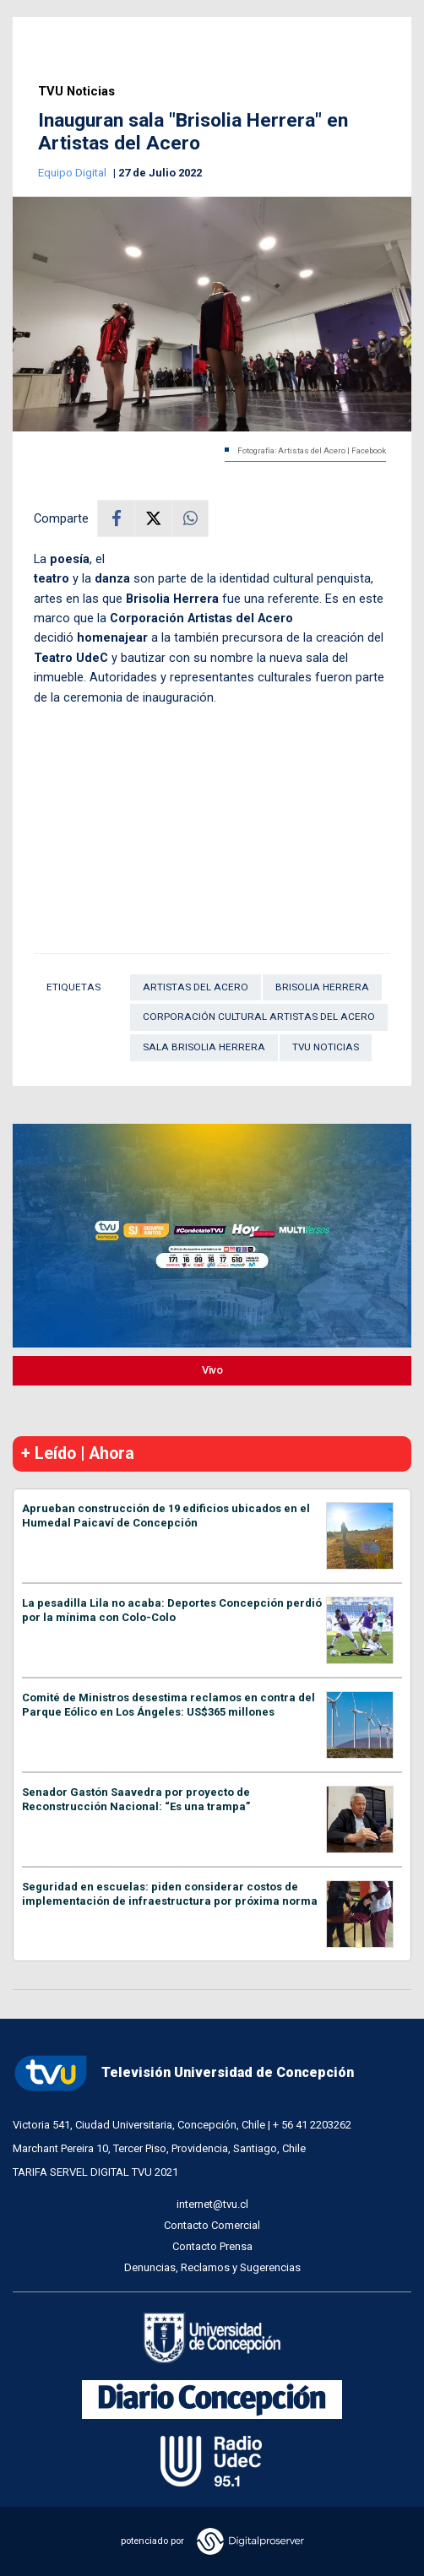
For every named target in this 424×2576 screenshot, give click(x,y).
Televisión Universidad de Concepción (183, 2073)
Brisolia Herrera (322, 987)
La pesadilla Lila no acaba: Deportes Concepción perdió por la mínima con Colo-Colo (172, 1610)
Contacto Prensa (212, 2246)
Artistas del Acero (195, 987)
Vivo (212, 1370)
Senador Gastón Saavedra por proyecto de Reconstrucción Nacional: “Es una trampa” (136, 1799)
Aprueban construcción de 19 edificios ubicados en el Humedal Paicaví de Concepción (166, 1515)
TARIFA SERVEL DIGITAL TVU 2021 (95, 2172)
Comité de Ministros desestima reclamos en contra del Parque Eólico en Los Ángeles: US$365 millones (168, 1704)
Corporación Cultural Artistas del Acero (259, 1016)
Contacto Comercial (212, 2225)
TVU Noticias (76, 91)
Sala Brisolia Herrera (204, 1047)
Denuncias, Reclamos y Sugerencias (212, 2267)
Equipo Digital (73, 172)
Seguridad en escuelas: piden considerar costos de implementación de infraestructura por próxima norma (170, 1893)
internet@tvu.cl (212, 2204)
